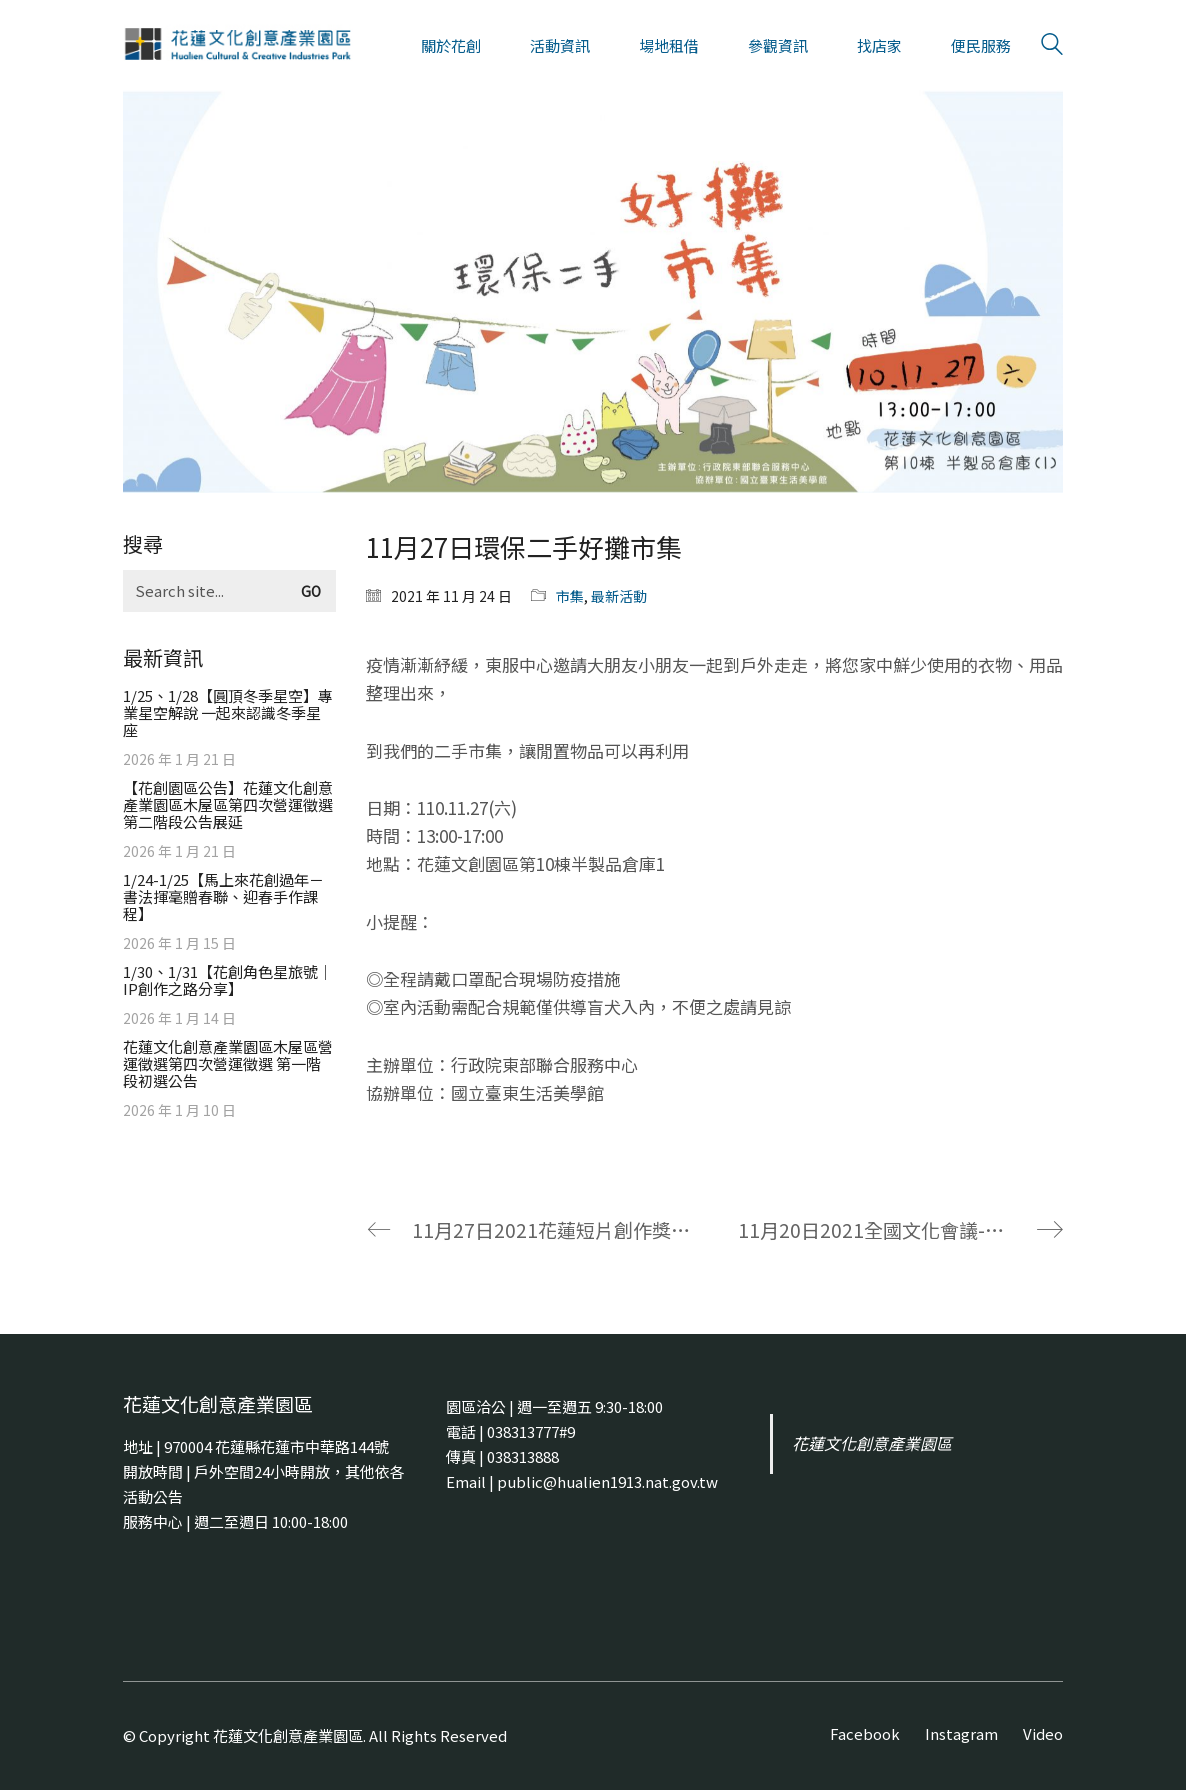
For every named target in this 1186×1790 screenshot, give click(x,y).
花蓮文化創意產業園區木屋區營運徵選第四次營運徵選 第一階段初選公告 (228, 1063)
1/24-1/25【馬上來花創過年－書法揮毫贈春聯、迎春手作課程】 (223, 896)
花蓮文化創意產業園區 (872, 1443)
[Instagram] (961, 1734)
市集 (570, 596)
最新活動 (619, 596)
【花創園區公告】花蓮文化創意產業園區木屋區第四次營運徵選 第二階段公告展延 (228, 804)
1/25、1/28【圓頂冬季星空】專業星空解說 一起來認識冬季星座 (228, 712)
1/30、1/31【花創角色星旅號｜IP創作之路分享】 (228, 980)
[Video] (1043, 1734)
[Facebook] (865, 1734)
